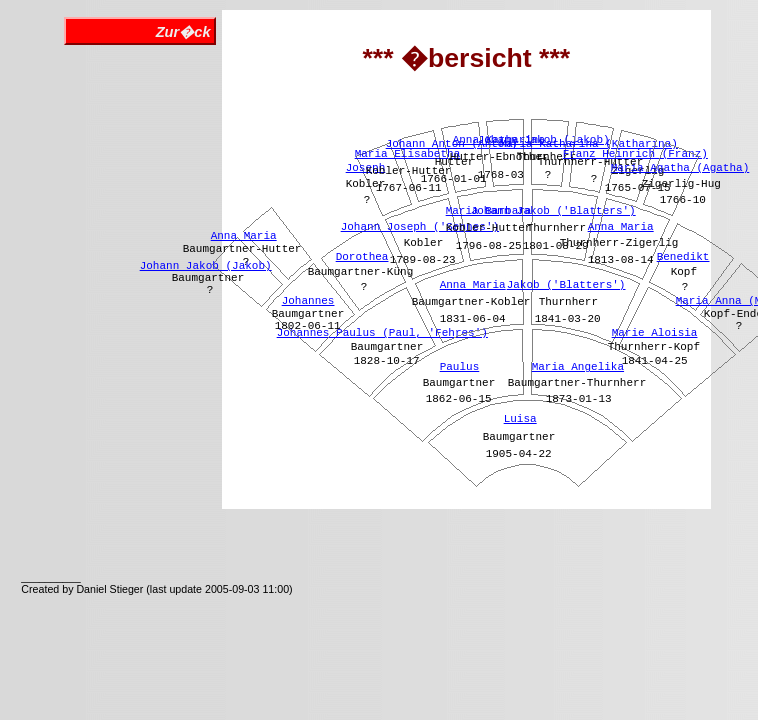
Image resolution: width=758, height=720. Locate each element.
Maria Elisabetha (408, 154)
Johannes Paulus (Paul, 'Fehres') (382, 333)
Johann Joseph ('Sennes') (420, 227)
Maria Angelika (578, 367)
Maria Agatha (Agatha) (680, 168)
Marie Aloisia (655, 333)
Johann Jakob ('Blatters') (553, 211)
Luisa (520, 419)
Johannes (308, 301)
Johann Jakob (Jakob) (206, 266)
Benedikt (683, 257)
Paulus (460, 367)
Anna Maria (244, 236)
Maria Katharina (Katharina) (589, 144)
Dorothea (362, 257)
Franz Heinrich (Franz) (635, 154)
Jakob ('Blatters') (566, 285)
